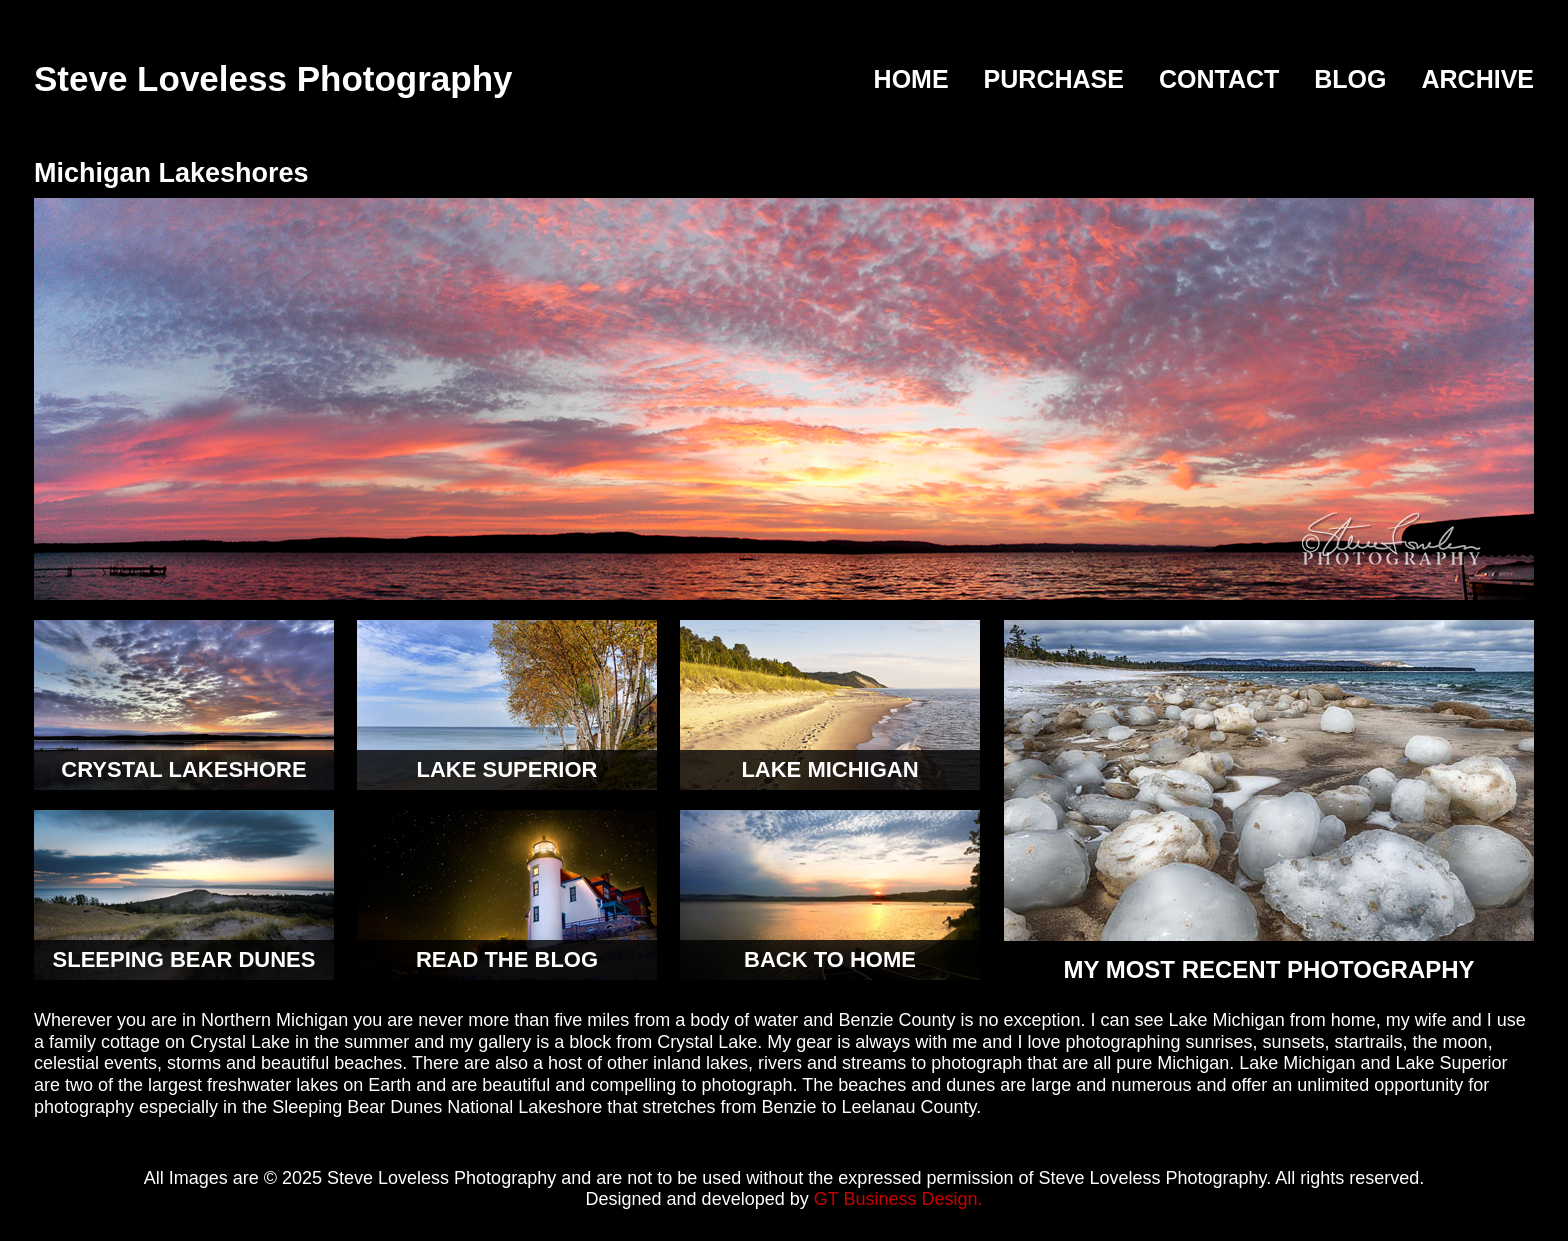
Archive (1477, 80)
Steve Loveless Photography (273, 78)
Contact (1219, 80)
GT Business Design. (898, 1199)
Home (911, 80)
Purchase (1054, 80)
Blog (1350, 80)
